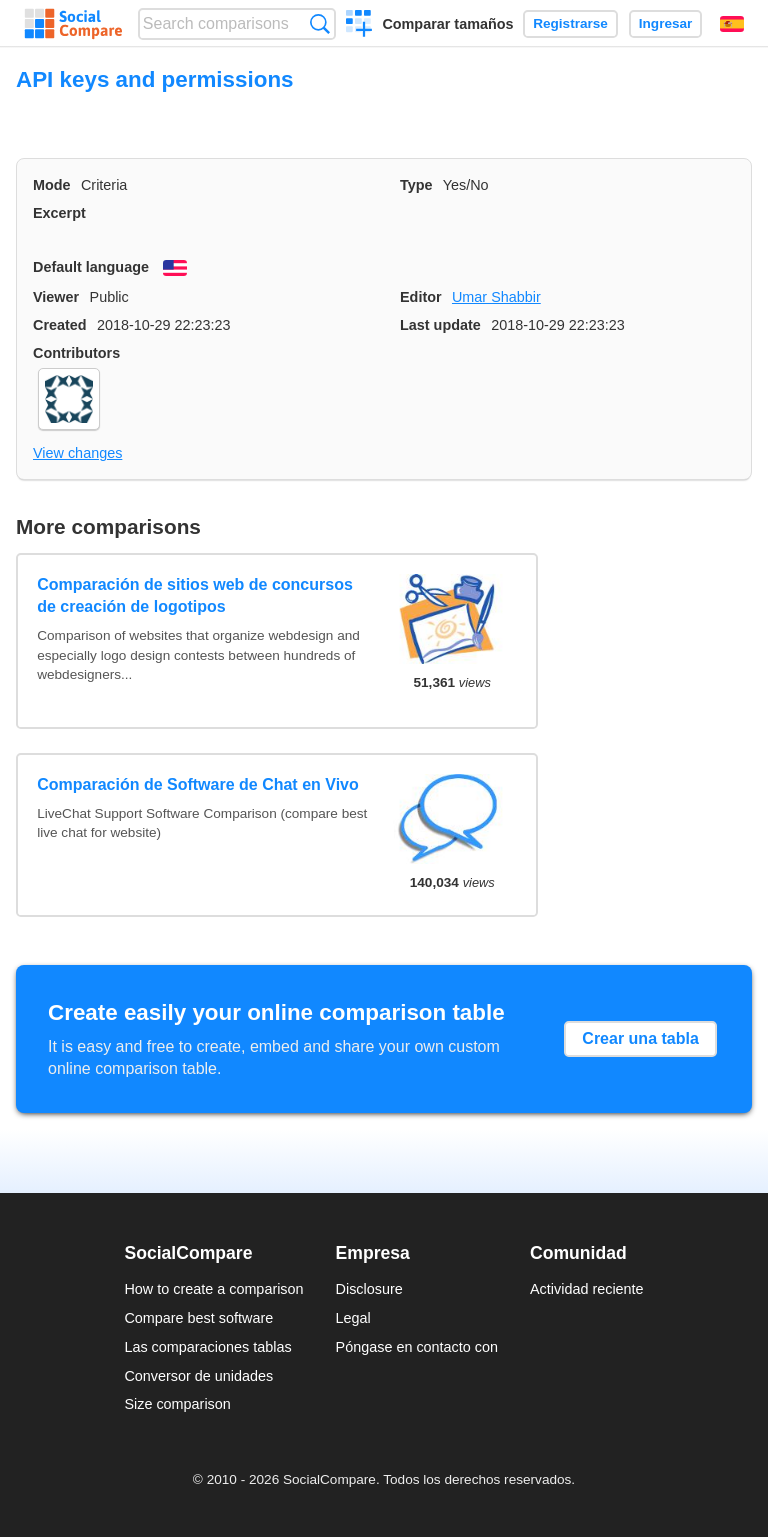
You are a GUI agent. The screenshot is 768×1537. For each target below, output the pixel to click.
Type (416, 185)
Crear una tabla (640, 1038)
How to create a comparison (213, 1289)
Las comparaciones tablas (207, 1347)
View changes (77, 453)
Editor (421, 297)
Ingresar (666, 23)
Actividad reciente (587, 1289)
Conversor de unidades (198, 1376)
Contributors (76, 353)
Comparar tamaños (447, 24)
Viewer (56, 297)
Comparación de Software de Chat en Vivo (198, 784)
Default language (91, 267)
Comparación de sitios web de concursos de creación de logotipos (195, 595)
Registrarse (570, 23)
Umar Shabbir (496, 297)
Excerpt (59, 213)
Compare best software (198, 1318)
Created (60, 325)
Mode (52, 185)
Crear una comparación (359, 26)
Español (732, 24)
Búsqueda (319, 23)
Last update (440, 325)
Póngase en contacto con (417, 1347)
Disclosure (369, 1289)
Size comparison (177, 1404)
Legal (353, 1318)
